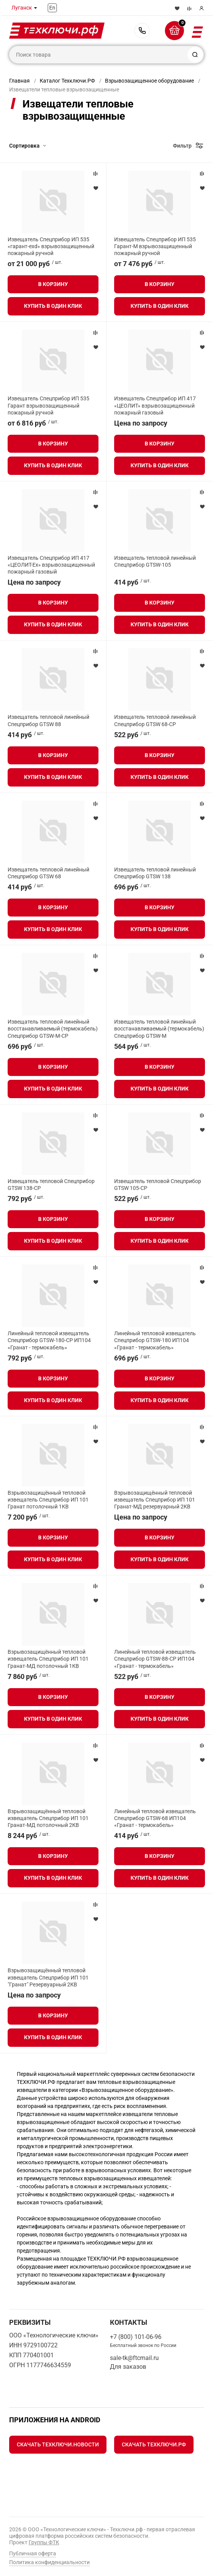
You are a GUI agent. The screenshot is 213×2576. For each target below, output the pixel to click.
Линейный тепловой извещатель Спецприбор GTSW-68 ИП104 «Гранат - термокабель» (155, 1818)
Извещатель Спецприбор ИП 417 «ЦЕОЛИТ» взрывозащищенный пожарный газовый (155, 405)
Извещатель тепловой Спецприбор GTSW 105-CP (157, 1184)
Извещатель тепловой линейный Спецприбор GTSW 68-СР (155, 720)
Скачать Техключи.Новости (58, 2444)
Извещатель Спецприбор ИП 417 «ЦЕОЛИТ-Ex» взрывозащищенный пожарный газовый (51, 565)
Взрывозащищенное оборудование (149, 81)
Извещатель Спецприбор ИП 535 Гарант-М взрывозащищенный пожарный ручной (155, 246)
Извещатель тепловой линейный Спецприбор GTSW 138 (155, 872)
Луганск (21, 8)
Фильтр (182, 146)
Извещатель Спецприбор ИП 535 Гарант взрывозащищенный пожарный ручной (48, 405)
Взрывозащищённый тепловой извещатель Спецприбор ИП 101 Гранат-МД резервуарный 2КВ (154, 1500)
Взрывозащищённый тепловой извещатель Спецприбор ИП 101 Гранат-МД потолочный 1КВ (48, 1659)
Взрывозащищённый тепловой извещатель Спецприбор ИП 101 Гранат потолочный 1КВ (48, 1500)
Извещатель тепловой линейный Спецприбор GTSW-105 (155, 561)
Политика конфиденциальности (49, 2562)
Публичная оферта (32, 2553)
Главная (19, 81)
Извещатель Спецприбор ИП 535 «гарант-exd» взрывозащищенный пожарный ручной (51, 246)
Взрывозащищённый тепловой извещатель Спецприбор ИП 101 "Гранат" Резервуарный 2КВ (48, 1977)
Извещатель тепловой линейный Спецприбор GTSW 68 (48, 872)
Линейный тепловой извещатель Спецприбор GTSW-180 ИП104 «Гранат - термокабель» (155, 1340)
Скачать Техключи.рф (154, 2444)
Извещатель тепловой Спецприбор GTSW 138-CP (51, 1184)
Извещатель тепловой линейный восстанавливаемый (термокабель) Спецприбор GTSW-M (159, 1029)
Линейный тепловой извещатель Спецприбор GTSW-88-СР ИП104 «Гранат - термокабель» (155, 1659)
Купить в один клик (53, 306)
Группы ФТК (44, 2542)
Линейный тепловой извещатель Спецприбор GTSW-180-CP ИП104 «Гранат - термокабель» (49, 1340)
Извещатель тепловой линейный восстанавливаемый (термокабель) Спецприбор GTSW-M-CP (53, 1029)
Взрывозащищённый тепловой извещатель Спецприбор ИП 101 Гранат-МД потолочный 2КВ (48, 1818)
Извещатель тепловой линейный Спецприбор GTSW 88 (48, 720)
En (52, 8)
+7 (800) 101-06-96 (142, 30)
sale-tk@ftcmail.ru (134, 2357)
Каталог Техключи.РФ (67, 81)
